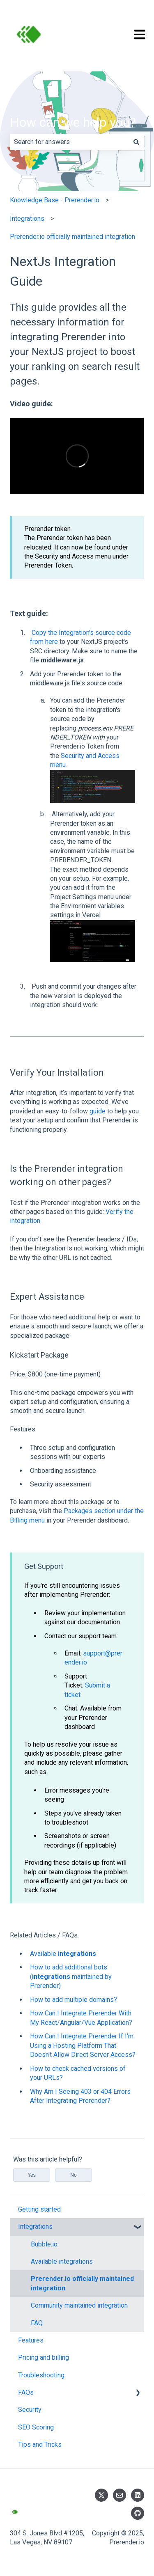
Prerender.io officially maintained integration (72, 236)
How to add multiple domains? (73, 2000)
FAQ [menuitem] (37, 2323)
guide (98, 1111)
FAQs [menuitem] (26, 2392)
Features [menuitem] (31, 2340)
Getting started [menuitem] (39, 2209)
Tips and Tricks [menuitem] (40, 2444)
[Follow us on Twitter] (101, 2495)
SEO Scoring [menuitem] (36, 2427)
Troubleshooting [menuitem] (41, 2375)
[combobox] (69, 142)
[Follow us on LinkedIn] (137, 2495)
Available (63, 1954)
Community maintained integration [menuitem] (79, 2305)
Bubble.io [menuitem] (44, 2244)
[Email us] (119, 2495)
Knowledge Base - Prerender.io (54, 200)
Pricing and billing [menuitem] (43, 2357)
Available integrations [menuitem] (62, 2261)
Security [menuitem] (29, 2409)
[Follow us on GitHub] (137, 2513)
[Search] (136, 142)
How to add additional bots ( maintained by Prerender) (71, 1976)
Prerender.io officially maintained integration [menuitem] (82, 2283)
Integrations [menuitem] (35, 2226)
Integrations (27, 218)
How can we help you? (73, 122)
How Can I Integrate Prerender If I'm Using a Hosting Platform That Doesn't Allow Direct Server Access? (83, 2045)
